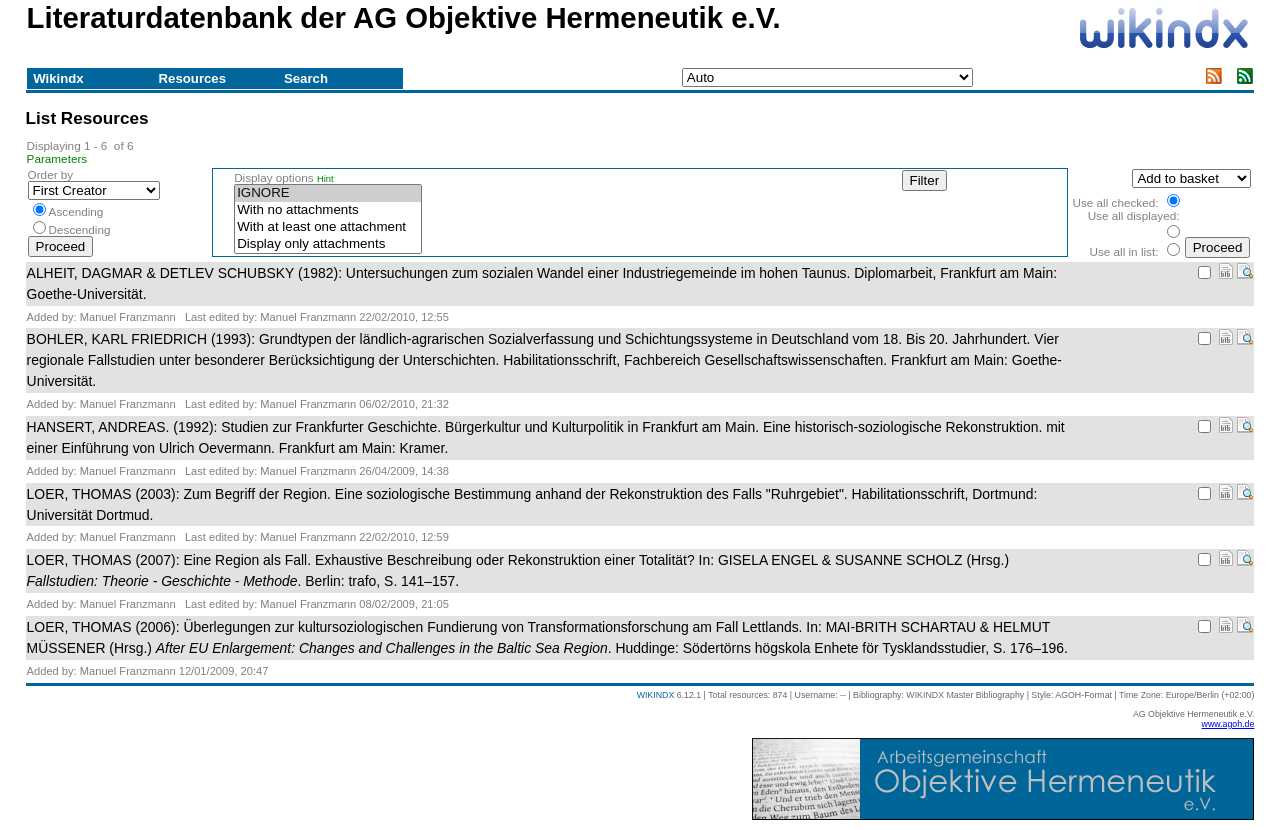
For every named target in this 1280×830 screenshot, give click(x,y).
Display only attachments (328, 244)
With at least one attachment (328, 227)
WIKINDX (656, 695)
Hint (325, 179)
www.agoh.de (1228, 724)
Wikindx (58, 78)
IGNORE (328, 193)
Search (306, 78)
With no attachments (328, 210)
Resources (192, 78)
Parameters (57, 158)
